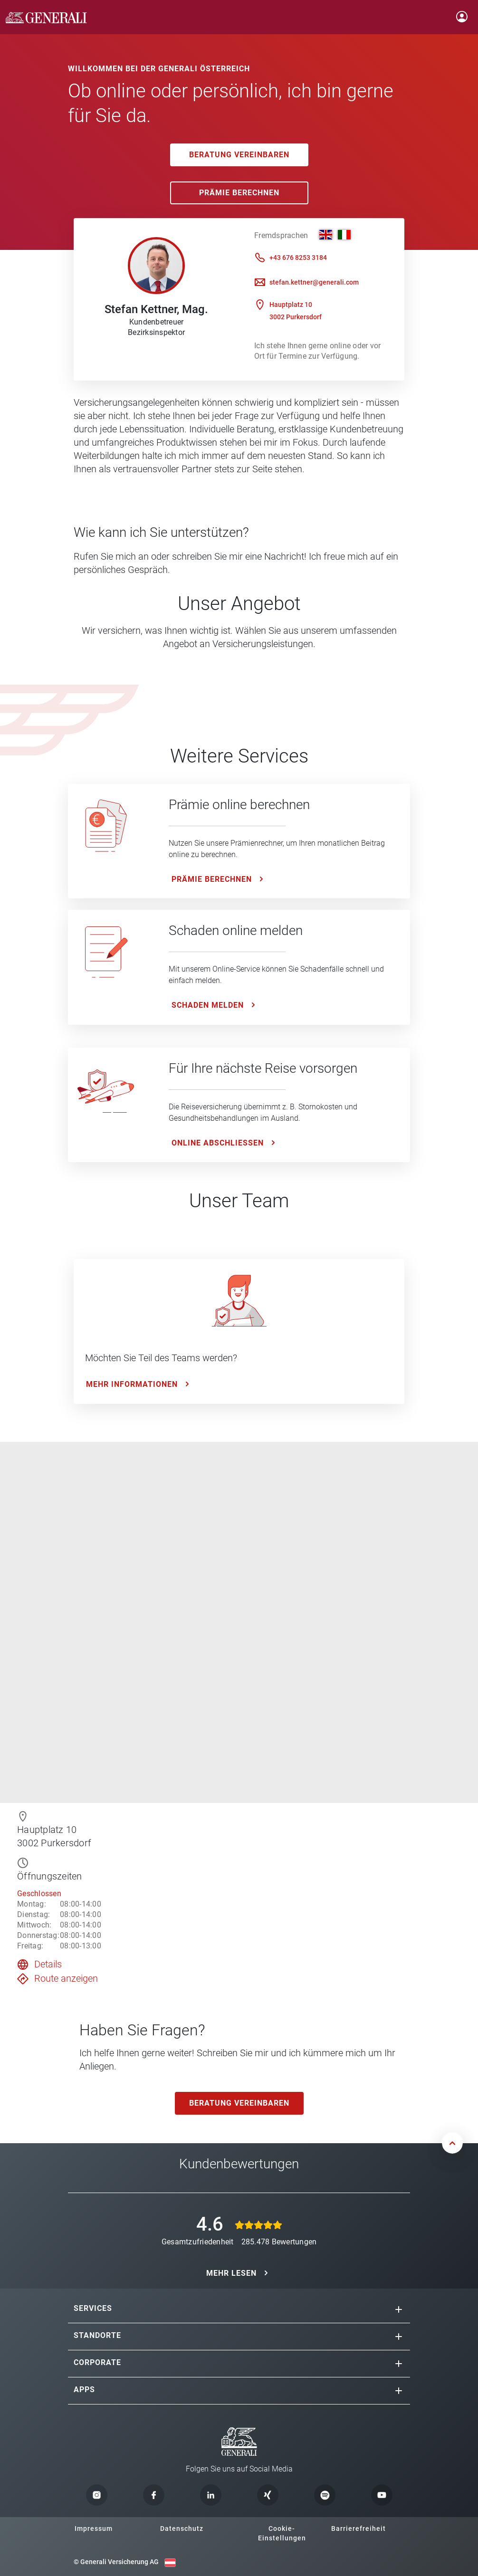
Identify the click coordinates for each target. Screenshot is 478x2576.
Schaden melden (208, 1005)
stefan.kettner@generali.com (314, 282)
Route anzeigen (66, 1978)
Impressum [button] (94, 2528)
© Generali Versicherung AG (116, 2562)
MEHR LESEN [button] (231, 2273)
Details (48, 1964)
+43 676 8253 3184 (298, 257)
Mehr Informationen (132, 1384)
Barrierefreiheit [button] (358, 2528)
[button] (398, 2309)
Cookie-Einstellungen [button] (282, 2533)
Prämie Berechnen (239, 192)
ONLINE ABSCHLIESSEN (218, 1142)
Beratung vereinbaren (239, 154)
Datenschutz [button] (181, 2528)
